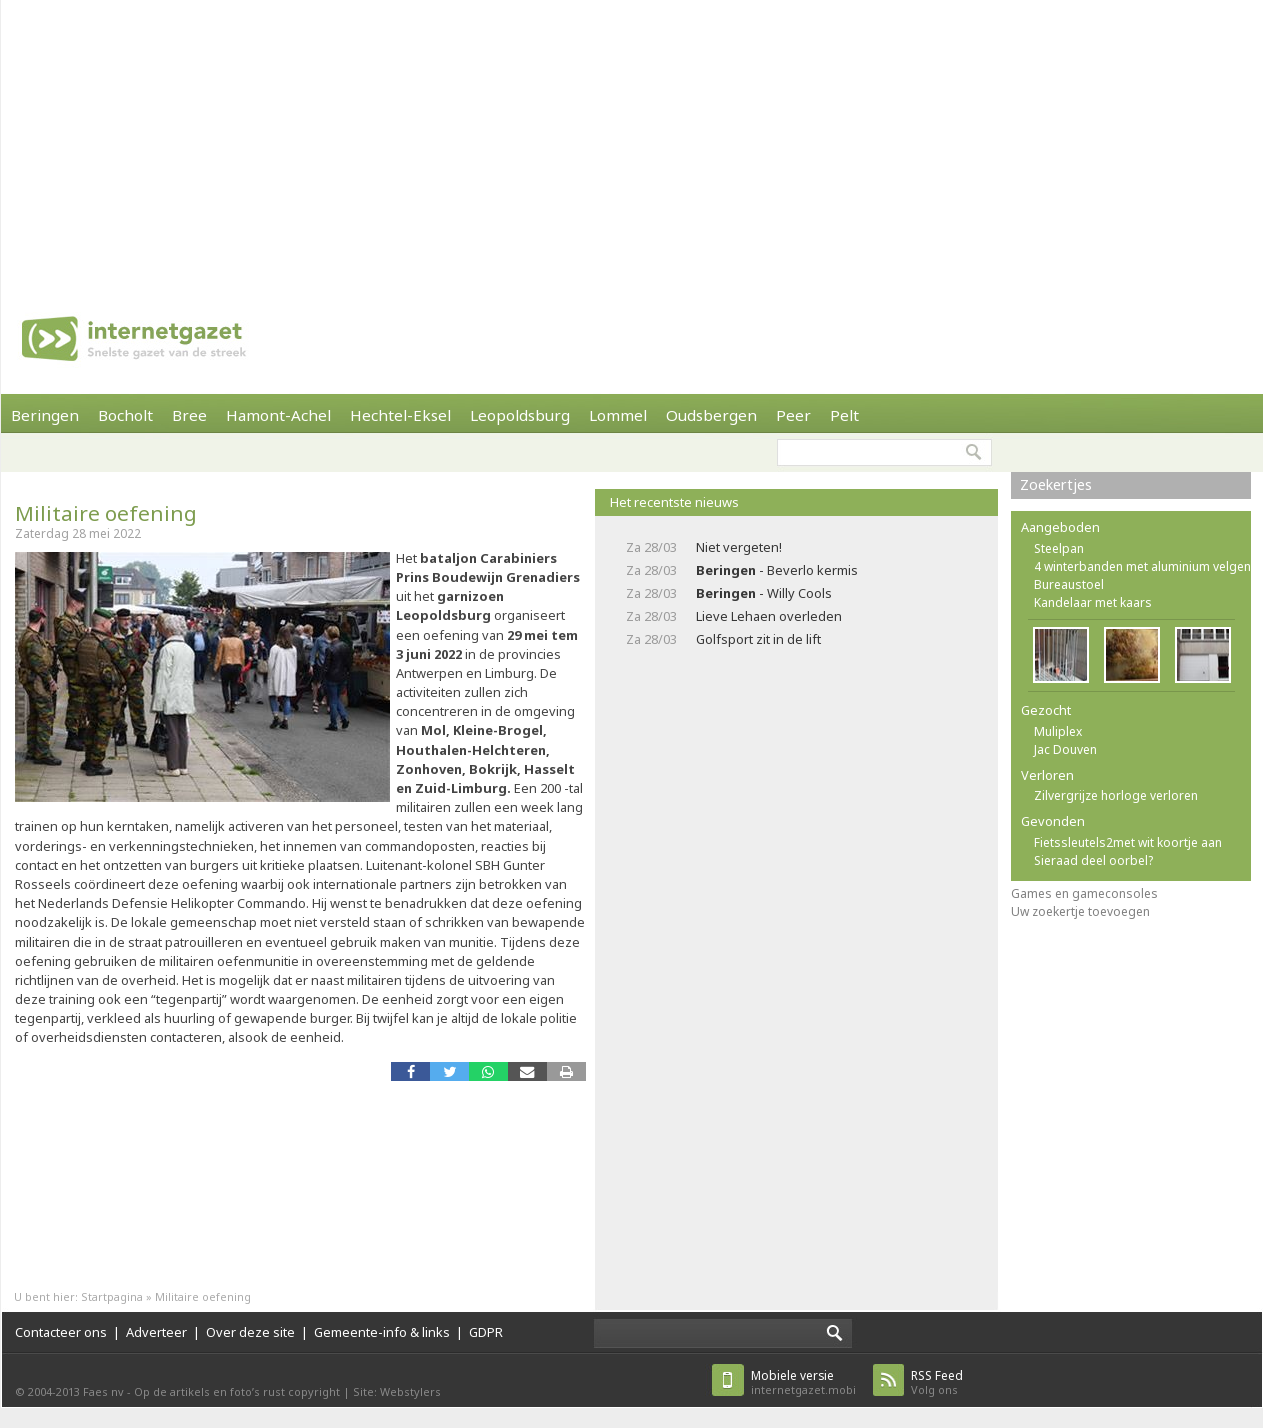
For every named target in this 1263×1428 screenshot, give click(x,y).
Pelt (844, 415)
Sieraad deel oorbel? (1093, 860)
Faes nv (103, 1391)
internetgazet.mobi (803, 1382)
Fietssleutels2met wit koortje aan (1128, 842)
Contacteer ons (61, 1332)
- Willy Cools (764, 593)
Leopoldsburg (520, 415)
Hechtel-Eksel (400, 415)
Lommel (618, 415)
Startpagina (112, 1296)
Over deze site (250, 1332)
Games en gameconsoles (1084, 893)
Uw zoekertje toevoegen (1080, 911)
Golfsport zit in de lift (758, 639)
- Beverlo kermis (777, 570)
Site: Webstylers (397, 1391)
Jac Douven (1065, 749)
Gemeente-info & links (382, 1332)
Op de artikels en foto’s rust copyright (237, 1391)
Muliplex (1058, 731)
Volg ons (937, 1382)
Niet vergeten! (739, 547)
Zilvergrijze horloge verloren (1116, 795)
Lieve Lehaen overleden (769, 616)
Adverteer (156, 1332)
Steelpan (1059, 548)
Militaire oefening (106, 513)
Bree (189, 415)
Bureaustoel (1069, 584)
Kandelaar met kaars (1093, 602)
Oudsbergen (711, 415)
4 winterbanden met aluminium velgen (1142, 566)
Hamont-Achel (278, 415)
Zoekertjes (1056, 484)
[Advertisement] (586, 140)
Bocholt (125, 415)
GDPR (486, 1332)
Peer (793, 415)
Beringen (45, 415)
